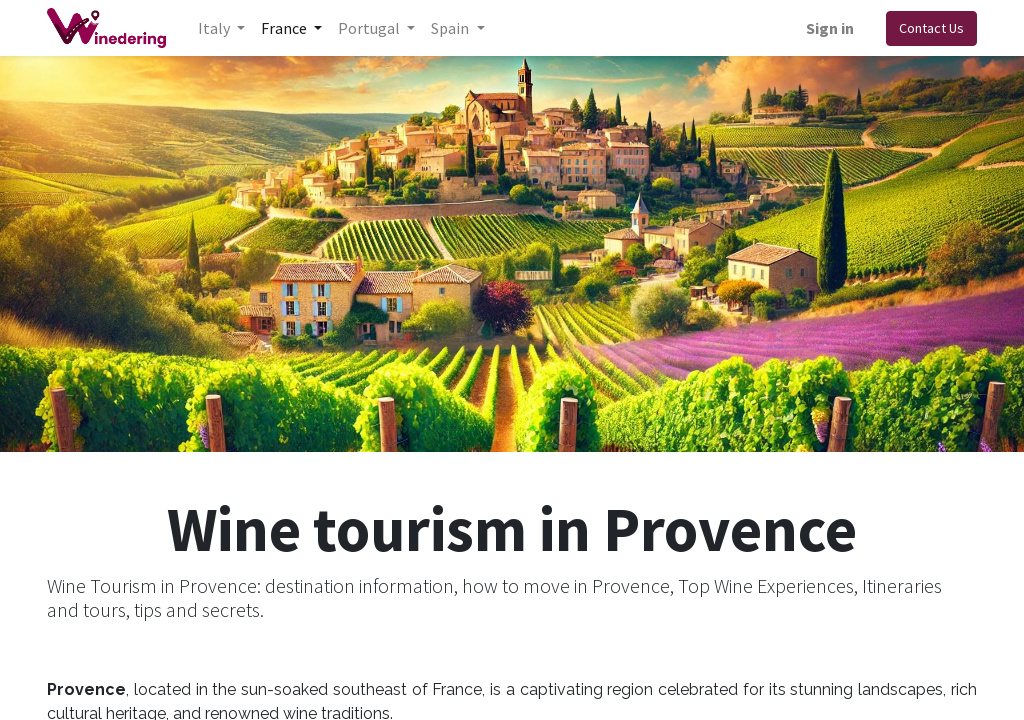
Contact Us (931, 28)
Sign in (830, 28)
